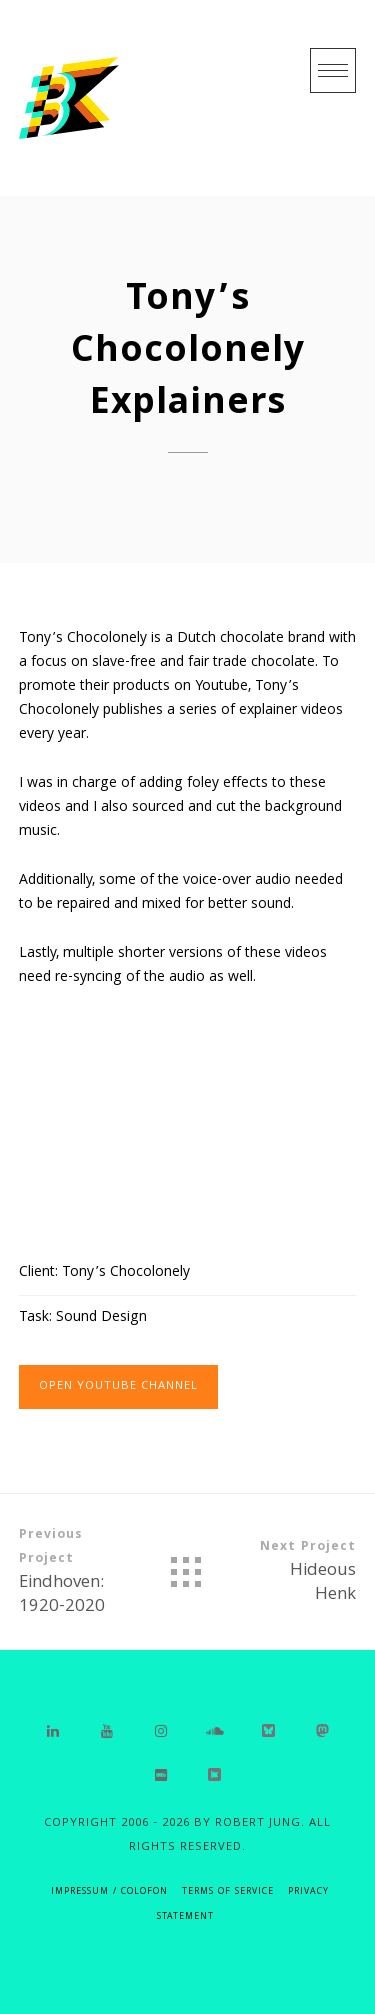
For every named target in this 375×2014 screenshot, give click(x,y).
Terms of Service (228, 1892)
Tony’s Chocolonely (126, 1273)
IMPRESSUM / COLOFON (109, 1892)
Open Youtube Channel (118, 1386)
